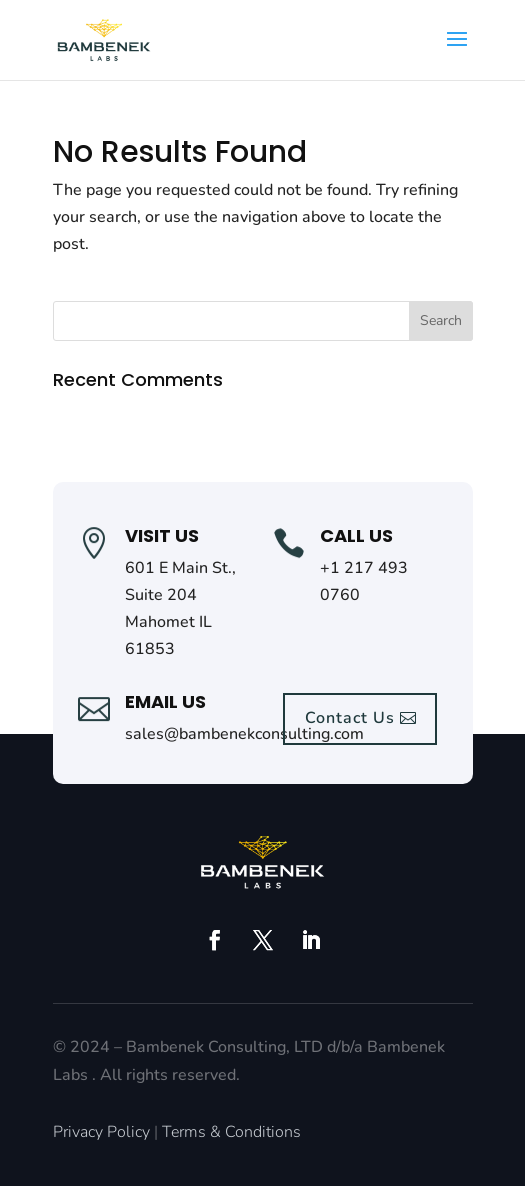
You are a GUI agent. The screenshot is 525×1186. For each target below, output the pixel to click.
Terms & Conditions (231, 1132)
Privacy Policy (101, 1132)
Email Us (165, 701)
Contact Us (350, 718)
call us (356, 535)
